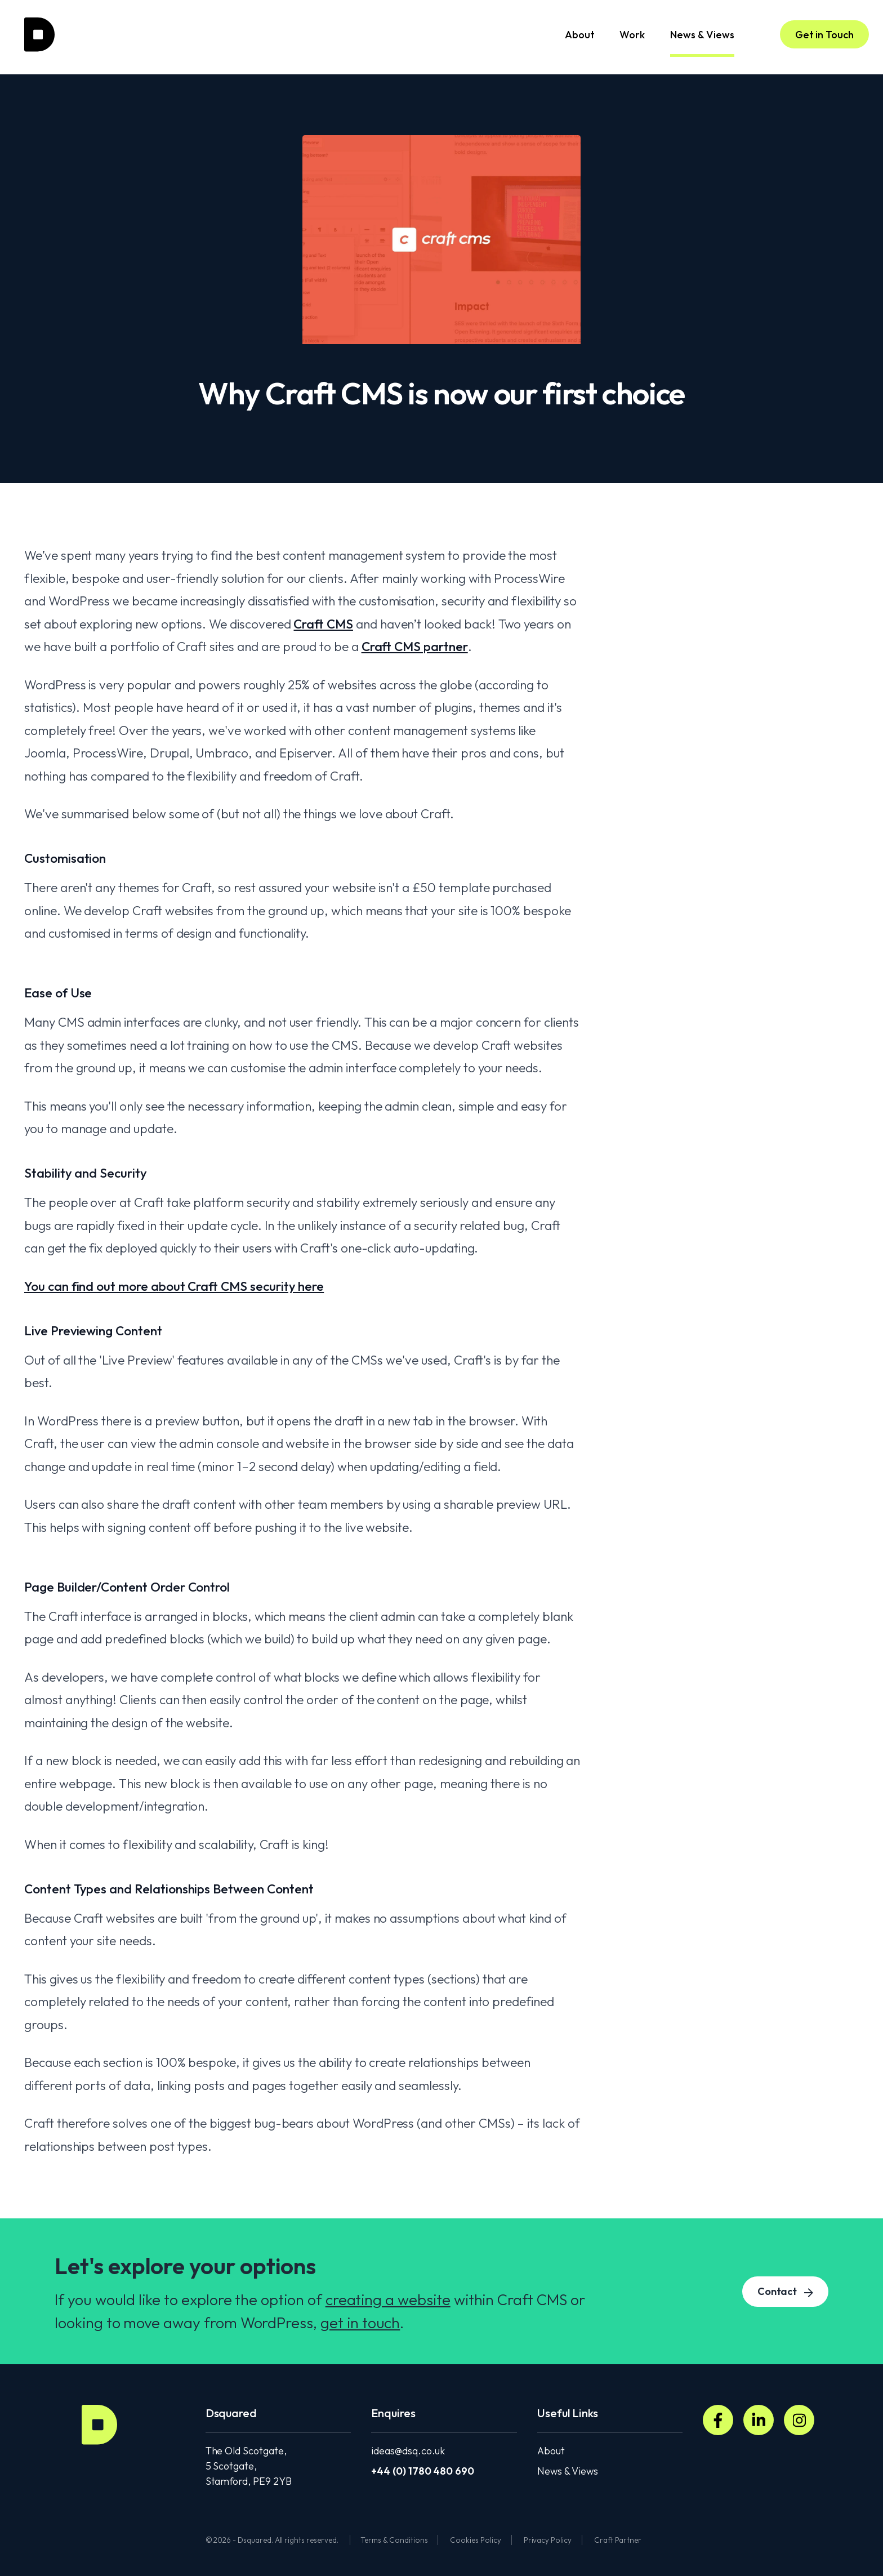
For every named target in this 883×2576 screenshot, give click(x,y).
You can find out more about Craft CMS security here (174, 1286)
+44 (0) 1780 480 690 (422, 2470)
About (580, 34)
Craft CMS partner (415, 646)
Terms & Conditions (393, 2540)
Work (632, 34)
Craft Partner (617, 2540)
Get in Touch (824, 34)
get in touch (360, 2322)
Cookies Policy (475, 2540)
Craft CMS (323, 624)
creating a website (388, 2299)
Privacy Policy (548, 2540)
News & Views (702, 42)
